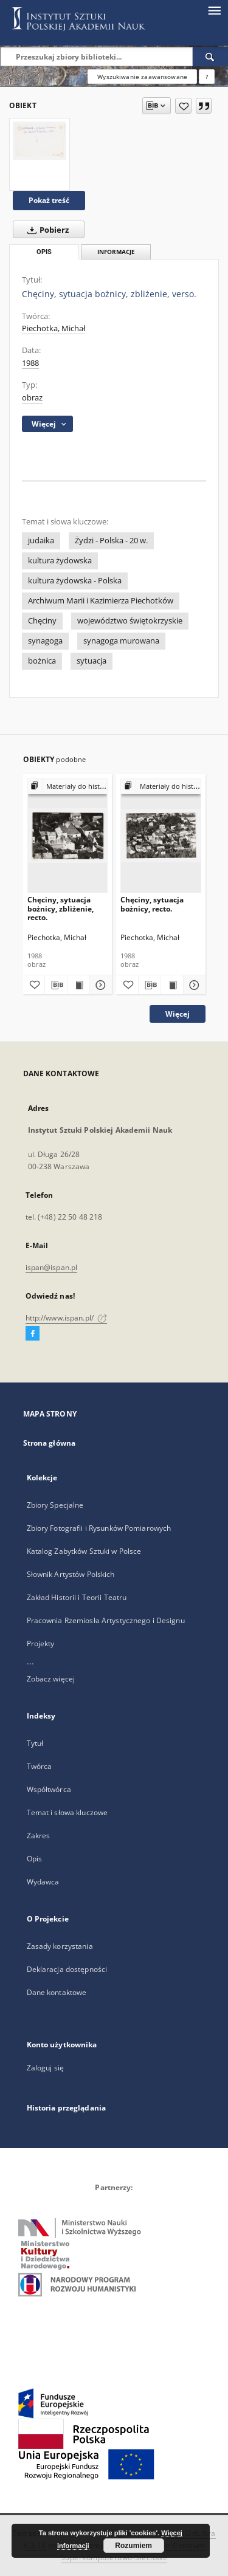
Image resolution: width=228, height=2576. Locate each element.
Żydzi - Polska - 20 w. (111, 540)
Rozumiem (133, 2545)
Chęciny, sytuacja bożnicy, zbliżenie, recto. (60, 908)
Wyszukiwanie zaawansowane (142, 76)
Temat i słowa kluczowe (67, 1812)
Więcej (177, 1014)
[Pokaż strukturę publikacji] (68, 786)
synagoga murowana (121, 641)
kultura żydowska (60, 560)
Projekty (41, 1643)
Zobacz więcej (51, 1679)
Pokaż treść (49, 200)
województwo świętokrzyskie (129, 621)
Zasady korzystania (60, 1946)
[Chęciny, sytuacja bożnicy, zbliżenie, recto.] (68, 835)
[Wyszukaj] (210, 56)
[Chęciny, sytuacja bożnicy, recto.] (161, 835)
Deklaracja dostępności (67, 1969)
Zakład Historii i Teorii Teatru (77, 1597)
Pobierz (45, 229)
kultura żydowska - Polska (75, 580)
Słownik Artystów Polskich (71, 1574)
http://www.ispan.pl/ (67, 1318)
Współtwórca (49, 1789)
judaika (41, 540)
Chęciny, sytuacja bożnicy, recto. (152, 904)
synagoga (45, 641)
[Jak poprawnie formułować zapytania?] (207, 76)
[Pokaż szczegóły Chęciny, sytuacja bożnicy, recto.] (193, 985)
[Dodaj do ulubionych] (183, 106)
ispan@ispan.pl (52, 1267)
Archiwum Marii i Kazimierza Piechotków (100, 601)
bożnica (42, 661)
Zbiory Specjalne (55, 1505)
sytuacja (91, 661)
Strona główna (49, 1443)
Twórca (39, 1766)
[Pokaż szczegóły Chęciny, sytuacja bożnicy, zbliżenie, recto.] (99, 985)
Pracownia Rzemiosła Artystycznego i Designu (106, 1620)
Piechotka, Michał (53, 328)
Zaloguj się (45, 2068)
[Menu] (214, 9)
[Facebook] (33, 1333)
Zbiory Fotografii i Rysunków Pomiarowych (99, 1528)
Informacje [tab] (116, 252)
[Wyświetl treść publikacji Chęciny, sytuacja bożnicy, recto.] (172, 985)
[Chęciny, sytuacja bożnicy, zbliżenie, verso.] (39, 141)
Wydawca (43, 1882)
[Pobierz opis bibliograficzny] (56, 985)
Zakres (38, 1835)
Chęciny (42, 621)
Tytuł (35, 1743)
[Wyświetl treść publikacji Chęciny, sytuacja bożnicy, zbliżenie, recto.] (78, 985)
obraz (32, 398)
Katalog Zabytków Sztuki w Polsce (84, 1551)
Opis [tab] (44, 252)
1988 (30, 363)
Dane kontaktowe (57, 1992)
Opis (34, 1858)
